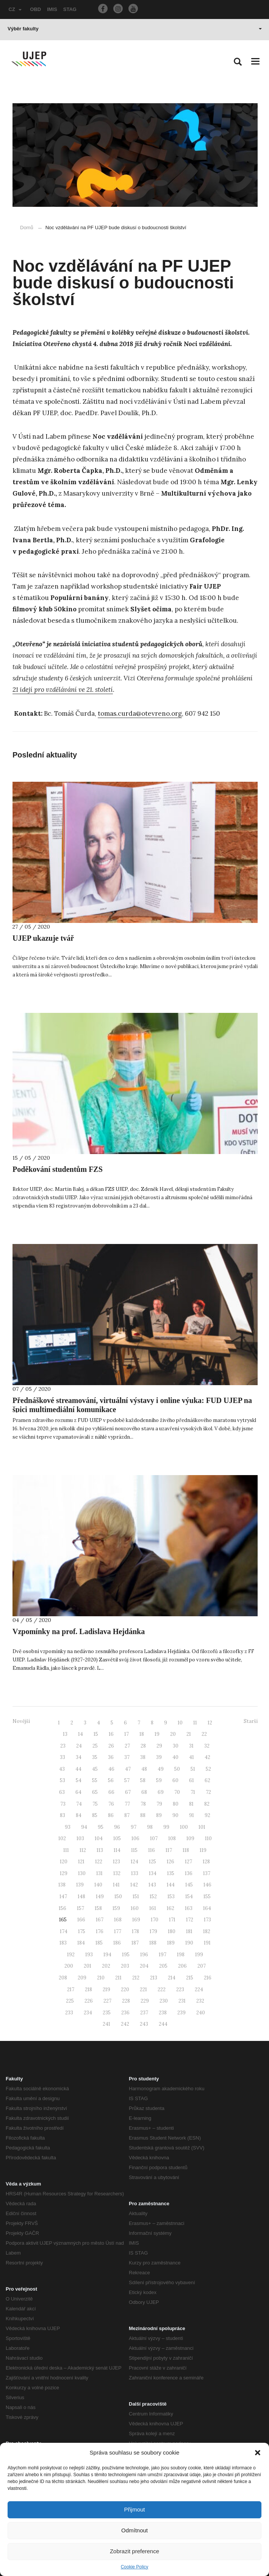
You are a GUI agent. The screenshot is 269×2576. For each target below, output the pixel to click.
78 (143, 1804)
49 (161, 1769)
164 (207, 1908)
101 (202, 1827)
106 (135, 1838)
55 (94, 1780)
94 (84, 1827)
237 (144, 2012)
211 (118, 1978)
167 (99, 1919)
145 (189, 1885)
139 (80, 1885)
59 (159, 1780)
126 (170, 1861)
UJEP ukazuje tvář (43, 938)
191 (207, 1943)
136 (188, 1873)
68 (144, 1792)
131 (99, 1873)
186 (117, 1943)
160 (135, 1908)
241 (106, 2024)
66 (111, 1792)
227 (107, 2001)
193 (89, 1954)
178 (135, 1931)
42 (207, 1757)
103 (80, 1838)
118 (186, 1850)
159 (116, 1908)
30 (175, 1746)
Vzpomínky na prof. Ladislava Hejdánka (79, 1631)
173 (207, 1919)
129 (63, 1873)
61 (191, 1780)
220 (125, 1989)
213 (153, 1978)
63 (62, 1792)
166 (81, 1919)
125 (152, 1861)
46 (111, 1769)
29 (159, 1746)
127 (188, 1861)
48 (144, 1769)
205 (163, 1966)
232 (200, 2001)
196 (144, 1954)
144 (171, 1885)
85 (94, 1815)
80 (175, 1804)
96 (117, 1827)
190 (189, 1943)
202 (106, 1966)
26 (111, 1746)
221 (143, 1989)
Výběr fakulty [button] (135, 28)
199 (199, 1954)
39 (159, 1757)
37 (127, 1757)
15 (96, 1734)
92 (207, 1815)
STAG (70, 9)
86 (111, 1815)
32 (207, 1746)
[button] (257, 2452)
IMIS (52, 9)
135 (170, 1873)
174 (63, 1931)
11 (195, 1722)
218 (88, 1989)
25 (95, 1746)
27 (127, 1746)
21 (188, 1734)
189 (171, 1943)
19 (157, 1734)
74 (79, 1804)
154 (189, 1896)
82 (207, 1804)
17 (126, 1734)
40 (175, 1757)
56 (111, 1780)
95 (100, 1827)
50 (177, 1769)
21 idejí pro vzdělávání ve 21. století (63, 689)
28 (143, 1746)
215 (189, 1978)
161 (152, 1908)
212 (135, 1978)
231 (182, 2001)
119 (203, 1850)
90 (175, 1815)
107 (154, 1838)
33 (62, 1757)
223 (180, 1989)
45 (95, 1769)
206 (182, 1966)
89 (159, 1815)
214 (171, 1978)
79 (159, 1804)
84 (78, 1815)
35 (94, 1757)
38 (142, 1757)
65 (95, 1792)
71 (193, 1792)
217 (70, 1989)
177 (117, 1931)
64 (78, 1792)
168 (118, 1919)
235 (107, 2012)
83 (62, 1815)
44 (78, 1769)
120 (63, 1861)
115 (134, 1850)
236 (125, 2012)
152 (153, 1896)
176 (99, 1931)
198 (181, 1954)
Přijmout (134, 2509)
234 (88, 2012)
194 (107, 1954)
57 (127, 1780)
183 (63, 1943)
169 (136, 1919)
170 (154, 1919)
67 (128, 1792)
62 (207, 1780)
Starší (251, 1721)
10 (180, 1722)
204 (144, 1966)
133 (134, 1873)
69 (161, 1792)
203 (125, 1966)
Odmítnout (134, 2530)
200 (68, 1966)
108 (172, 1838)
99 (166, 1827)
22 (204, 1734)
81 (191, 1804)
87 (127, 1815)
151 (136, 1896)
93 (67, 1827)
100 (184, 1827)
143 (152, 1885)
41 (191, 1757)
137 (206, 1873)
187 (135, 1943)
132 (116, 1873)
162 (170, 1908)
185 (99, 1943)
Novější (21, 1721)
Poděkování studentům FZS (58, 1169)
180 (171, 1931)
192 (71, 1954)
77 (127, 1804)
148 (81, 1896)
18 (141, 1734)
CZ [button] (15, 9)
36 (111, 1757)
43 (62, 1769)
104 (99, 1838)
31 (191, 1746)
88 (142, 1815)
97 (133, 1827)
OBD (35, 9)
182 (206, 1931)
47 (128, 1769)
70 (177, 1792)
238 (163, 2012)
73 (63, 1804)
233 (69, 2012)
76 (111, 1804)
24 (79, 1746)
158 (98, 1908)
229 (145, 2001)
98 (150, 1827)
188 (152, 1943)
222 (162, 1989)
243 (144, 2024)
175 (81, 1931)
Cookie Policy (135, 2567)
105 (117, 1838)
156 (62, 1908)
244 (163, 2024)
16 (111, 1734)
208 (63, 1978)
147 (63, 1896)
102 (62, 1838)
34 (78, 1757)
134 (152, 1873)
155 (207, 1896)
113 (100, 1850)
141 (116, 1885)
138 (62, 1885)
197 (162, 1954)
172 (189, 1919)
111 (66, 1850)
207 (201, 1966)
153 (171, 1896)
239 (181, 2012)
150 (118, 1896)
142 (134, 1885)
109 (190, 1838)
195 (126, 1954)
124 (134, 1861)
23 (63, 1746)
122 (98, 1861)
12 (210, 1722)
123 (116, 1861)
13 (65, 1734)
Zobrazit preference (134, 2551)
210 (101, 1978)
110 (208, 1838)
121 (81, 1861)
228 (126, 2001)
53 (62, 1780)
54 (78, 1780)
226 (88, 2001)
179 (153, 1931)
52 (208, 1769)
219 (106, 1989)
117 (169, 1850)
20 (173, 1734)
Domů (26, 227)
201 (87, 1966)
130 (82, 1873)
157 (80, 1908)
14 (80, 1734)
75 (95, 1804)
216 (207, 1978)
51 (193, 1769)
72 (208, 1792)
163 (188, 1908)
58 (142, 1780)
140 (98, 1885)
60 (175, 1780)
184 (81, 1943)
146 (207, 1885)
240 (200, 2012)
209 (82, 1978)
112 (83, 1850)
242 (125, 2024)
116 (151, 1850)
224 (199, 1989)
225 (70, 2001)
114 (117, 1850)
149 (100, 1896)
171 (172, 1919)
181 (189, 1931)
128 (206, 1861)
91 (191, 1815)
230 (164, 2001)
